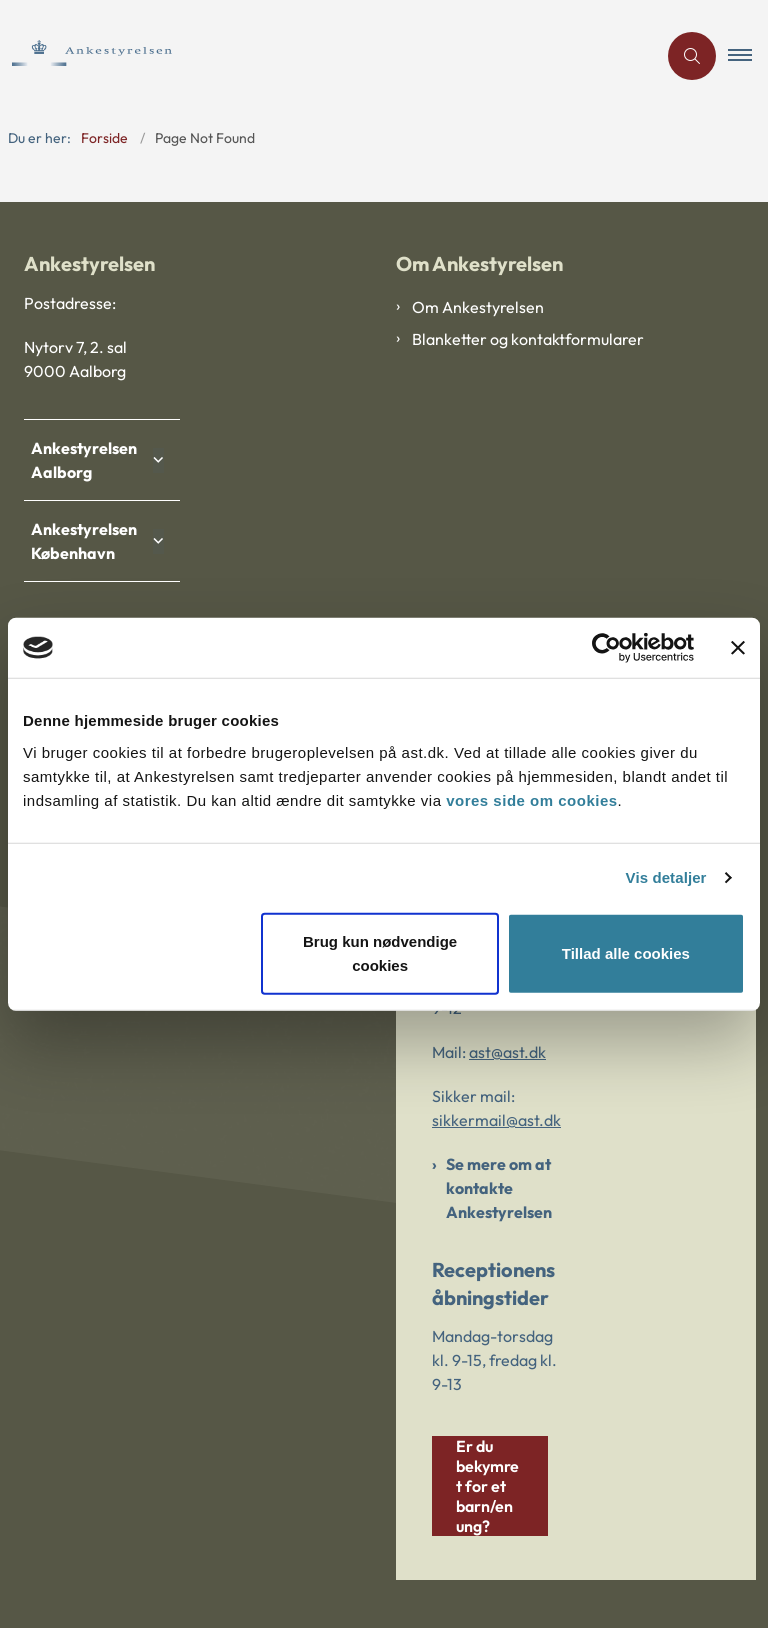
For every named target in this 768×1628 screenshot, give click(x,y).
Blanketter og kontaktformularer (528, 339)
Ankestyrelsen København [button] (88, 541)
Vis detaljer (666, 877)
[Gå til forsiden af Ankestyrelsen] (320, 55)
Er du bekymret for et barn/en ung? (487, 1486)
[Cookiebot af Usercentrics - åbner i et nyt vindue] (606, 648)
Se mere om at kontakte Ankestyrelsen (499, 1188)
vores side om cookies (531, 799)
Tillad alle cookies (626, 952)
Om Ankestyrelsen (478, 307)
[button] (748, 56)
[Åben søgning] (692, 56)
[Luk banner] (738, 648)
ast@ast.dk (507, 1052)
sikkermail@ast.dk (496, 1120)
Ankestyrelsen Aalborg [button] (88, 460)
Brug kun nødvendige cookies (380, 952)
